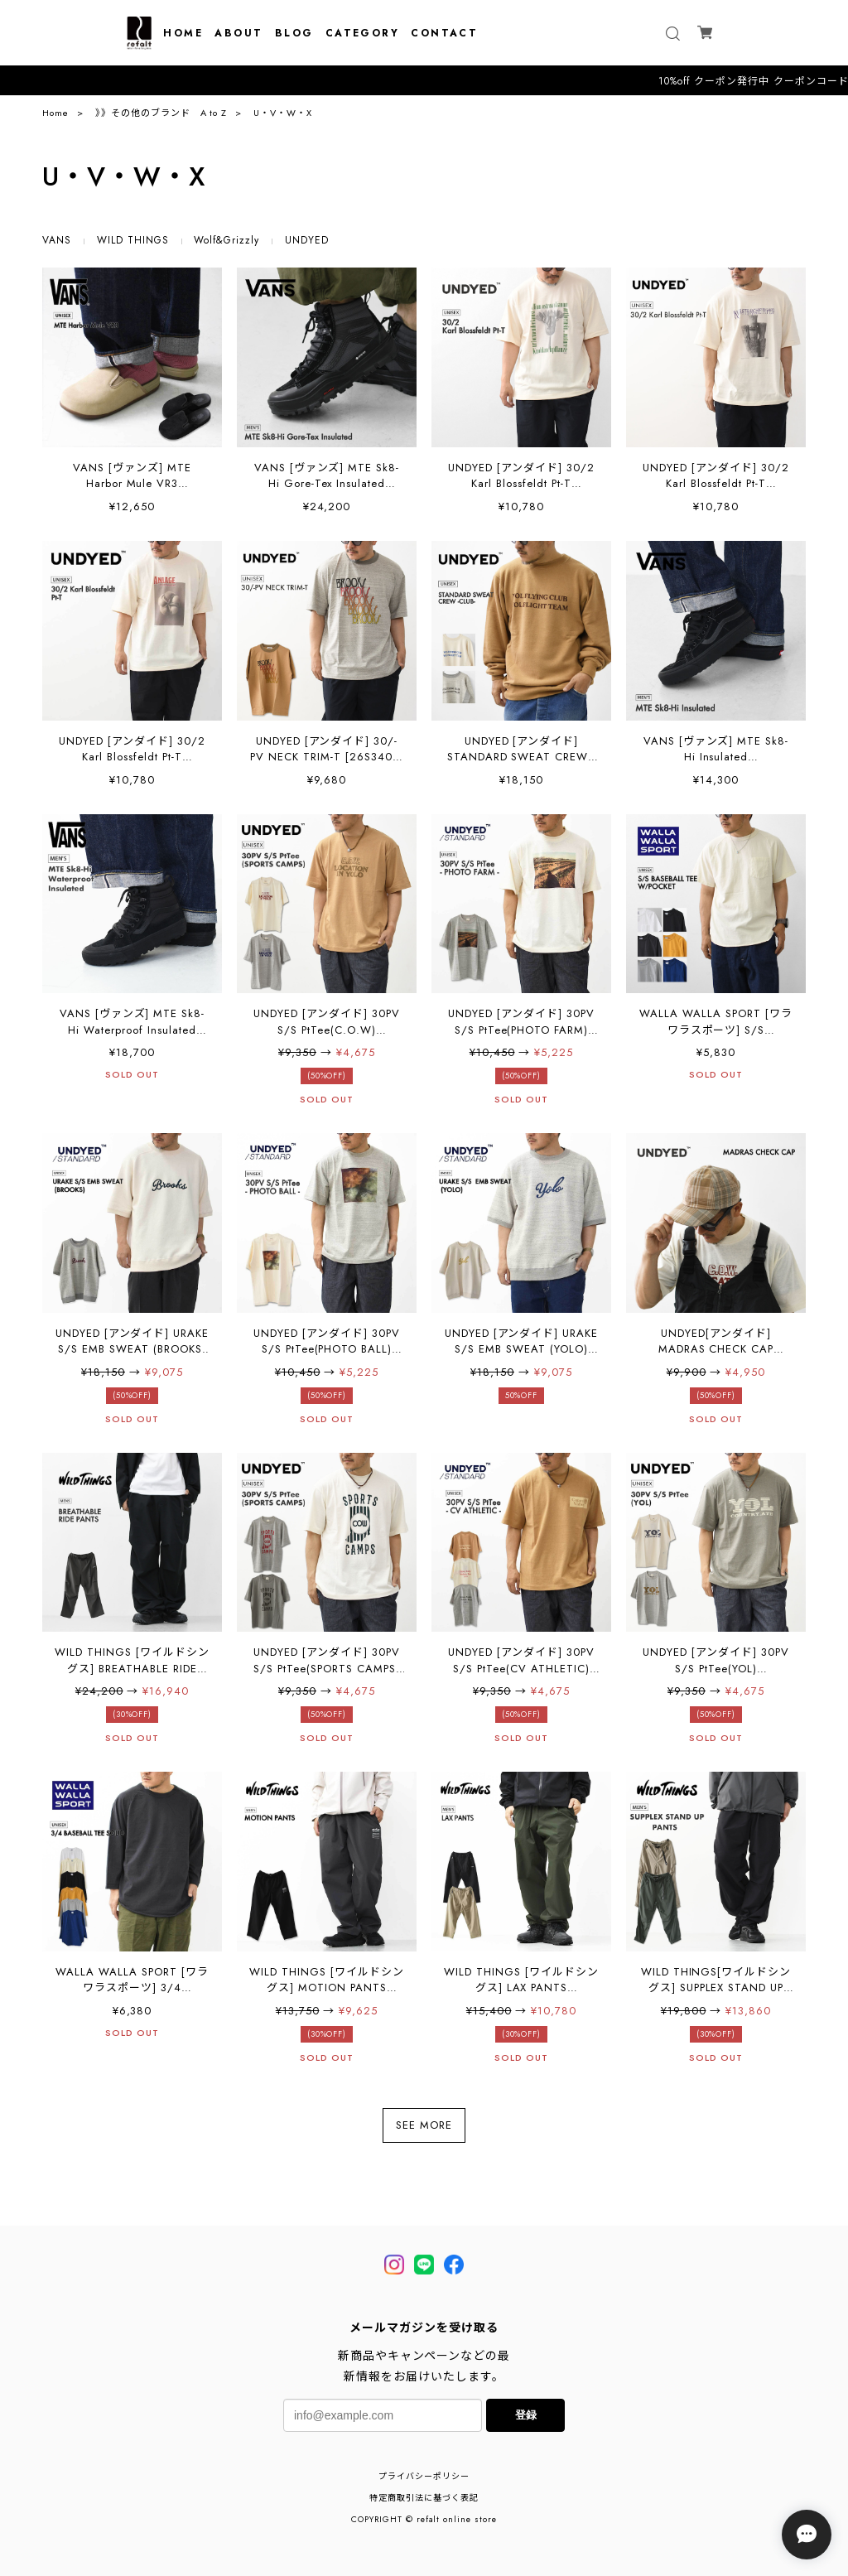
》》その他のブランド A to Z (161, 112)
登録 (526, 2415)
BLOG (294, 33)
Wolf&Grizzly (226, 240)
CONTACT (444, 33)
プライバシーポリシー (424, 2476)
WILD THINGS (133, 240)
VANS (56, 240)
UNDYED (307, 240)
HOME (183, 33)
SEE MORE (424, 2125)
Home (55, 112)
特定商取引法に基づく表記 (424, 2498)
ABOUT (238, 33)
